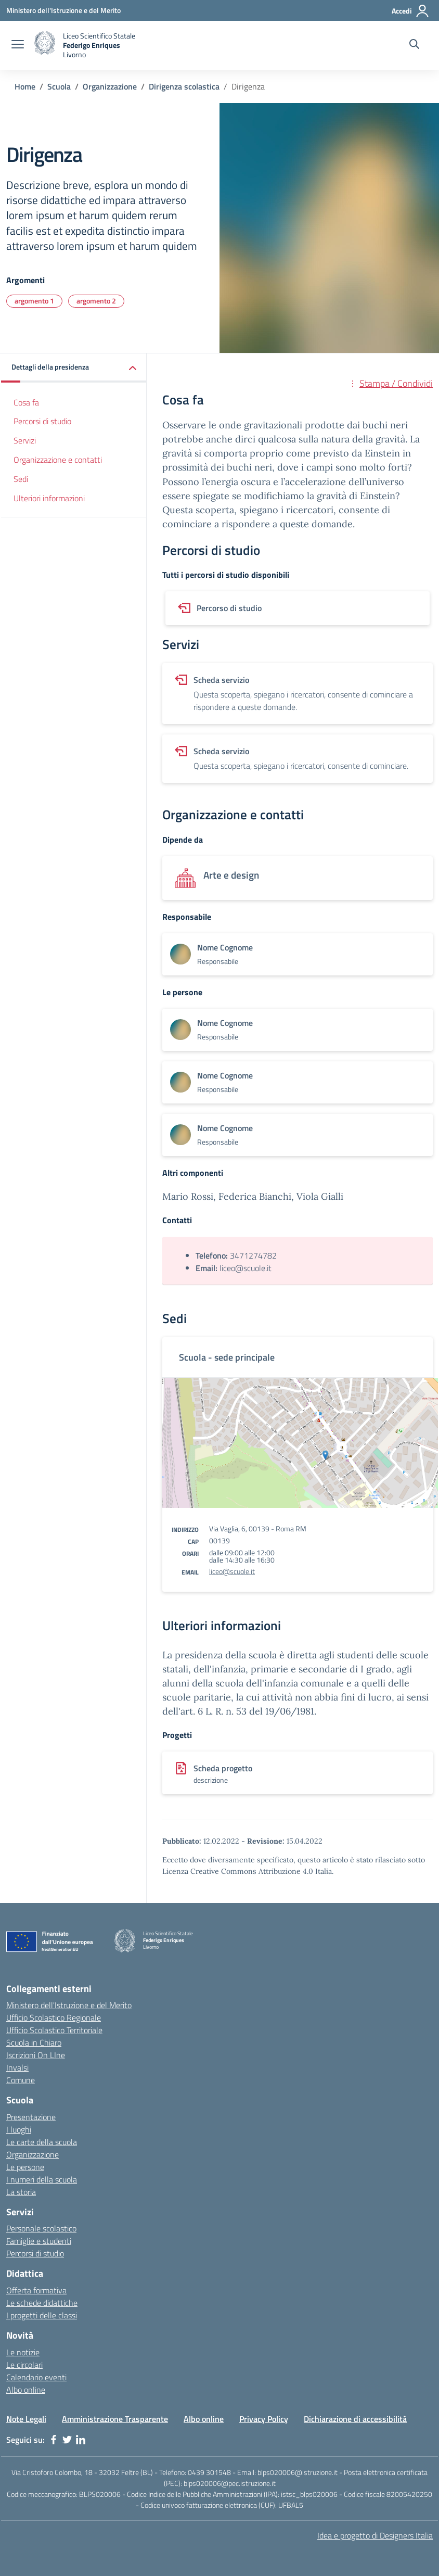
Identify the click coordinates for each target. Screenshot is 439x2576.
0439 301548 (209, 2472)
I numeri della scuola (41, 2179)
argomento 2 (96, 300)
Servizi (25, 440)
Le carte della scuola (41, 2142)
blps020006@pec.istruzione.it (230, 2483)
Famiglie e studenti (38, 2241)
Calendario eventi (36, 2377)
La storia (21, 2192)
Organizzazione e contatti (58, 459)
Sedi (21, 479)
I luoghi (18, 2129)
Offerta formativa (36, 2290)
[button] (74, 367)
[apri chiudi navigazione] (17, 45)
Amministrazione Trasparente (115, 2419)
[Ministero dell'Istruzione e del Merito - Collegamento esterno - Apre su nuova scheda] (63, 10)
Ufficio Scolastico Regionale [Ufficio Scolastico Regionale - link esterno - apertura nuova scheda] (53, 2017)
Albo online (25, 2389)
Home (25, 86)
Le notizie (23, 2352)
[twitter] (67, 2439)
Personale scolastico (41, 2228)
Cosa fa (26, 402)
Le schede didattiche (42, 2302)
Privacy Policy (263, 2419)
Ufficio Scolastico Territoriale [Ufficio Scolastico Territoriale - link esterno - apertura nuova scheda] (54, 2030)
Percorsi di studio (42, 421)
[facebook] (53, 2439)
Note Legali (26, 2419)
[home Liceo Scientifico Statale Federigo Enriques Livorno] (84, 45)
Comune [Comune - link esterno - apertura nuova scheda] (20, 2080)
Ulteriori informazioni (49, 498)
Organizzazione (110, 86)
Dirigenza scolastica (184, 86)
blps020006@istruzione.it (297, 2472)
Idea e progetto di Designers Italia (375, 2535)
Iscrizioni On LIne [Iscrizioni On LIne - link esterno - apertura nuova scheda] (35, 2055)
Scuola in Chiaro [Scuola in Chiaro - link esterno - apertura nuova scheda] (33, 2042)
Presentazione (31, 2117)
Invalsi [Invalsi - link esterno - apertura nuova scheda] (17, 2067)
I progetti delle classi (41, 2315)
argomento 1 (34, 300)
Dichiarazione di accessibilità (355, 2419)
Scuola (59, 86)
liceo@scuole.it (232, 1571)
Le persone (25, 2167)
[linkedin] (80, 2439)
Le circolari (24, 2364)
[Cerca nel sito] (414, 45)
